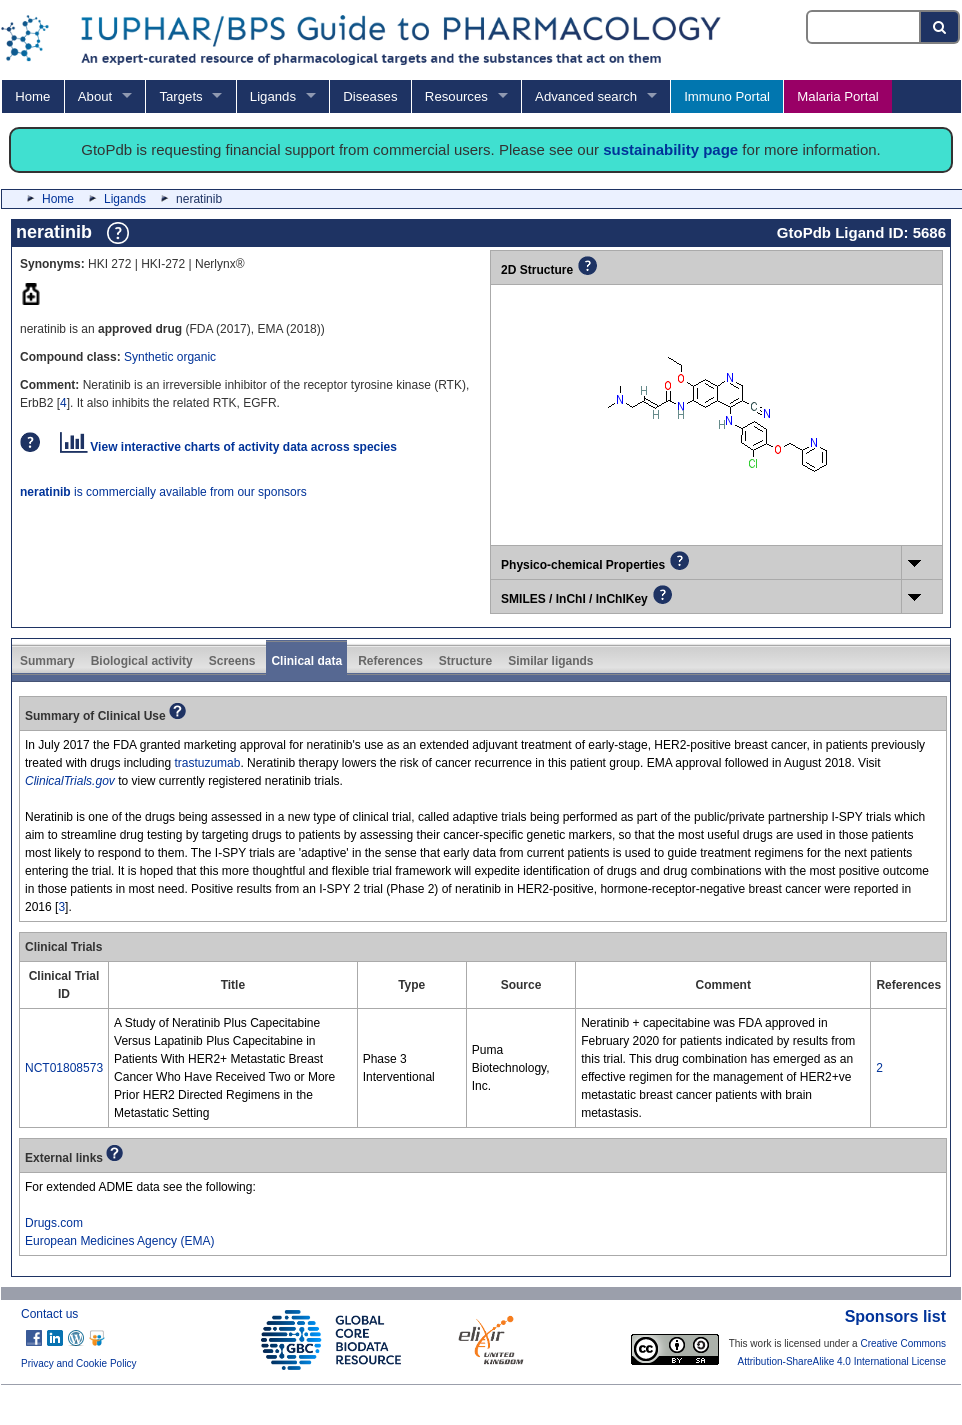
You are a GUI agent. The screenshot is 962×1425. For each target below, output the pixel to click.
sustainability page (670, 149)
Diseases (370, 96)
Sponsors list (895, 1316)
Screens (232, 661)
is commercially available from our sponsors (163, 492)
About (95, 96)
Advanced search (586, 96)
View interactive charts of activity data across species (228, 447)
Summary (47, 661)
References (390, 661)
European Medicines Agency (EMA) (119, 1241)
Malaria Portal (837, 96)
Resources (456, 96)
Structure (465, 661)
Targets (180, 96)
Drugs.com (54, 1223)
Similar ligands (550, 661)
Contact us (49, 1314)
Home (32, 96)
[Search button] (940, 27)
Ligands (273, 96)
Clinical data (306, 661)
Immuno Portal (727, 96)
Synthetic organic (170, 357)
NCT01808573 (64, 1068)
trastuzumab (207, 763)
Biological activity (142, 661)
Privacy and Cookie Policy (79, 1363)
